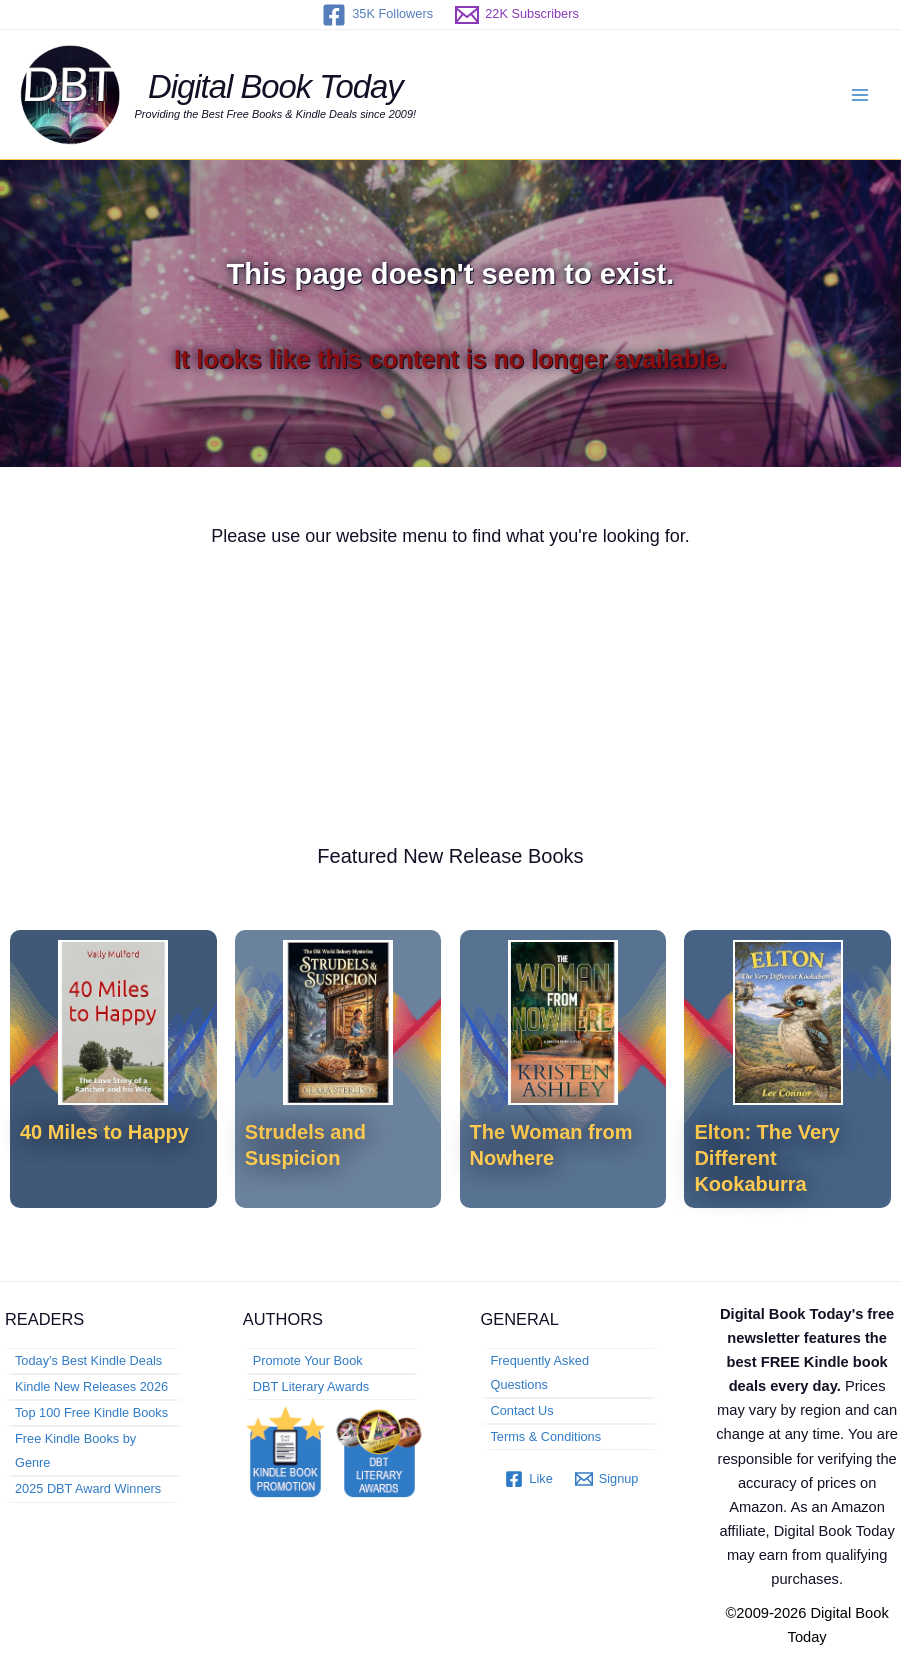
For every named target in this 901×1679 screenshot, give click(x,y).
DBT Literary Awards (311, 1386)
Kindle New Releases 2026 (91, 1386)
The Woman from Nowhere (551, 1145)
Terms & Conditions (546, 1436)
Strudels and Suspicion (305, 1145)
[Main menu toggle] (860, 95)
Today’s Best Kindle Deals (88, 1360)
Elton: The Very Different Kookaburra (767, 1158)
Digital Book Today (275, 86)
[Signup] (607, 1479)
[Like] (528, 1479)
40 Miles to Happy (104, 1132)
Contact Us (522, 1410)
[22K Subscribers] (517, 15)
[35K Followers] (377, 15)
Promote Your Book (308, 1360)
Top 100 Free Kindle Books (91, 1412)
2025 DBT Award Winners (88, 1488)
